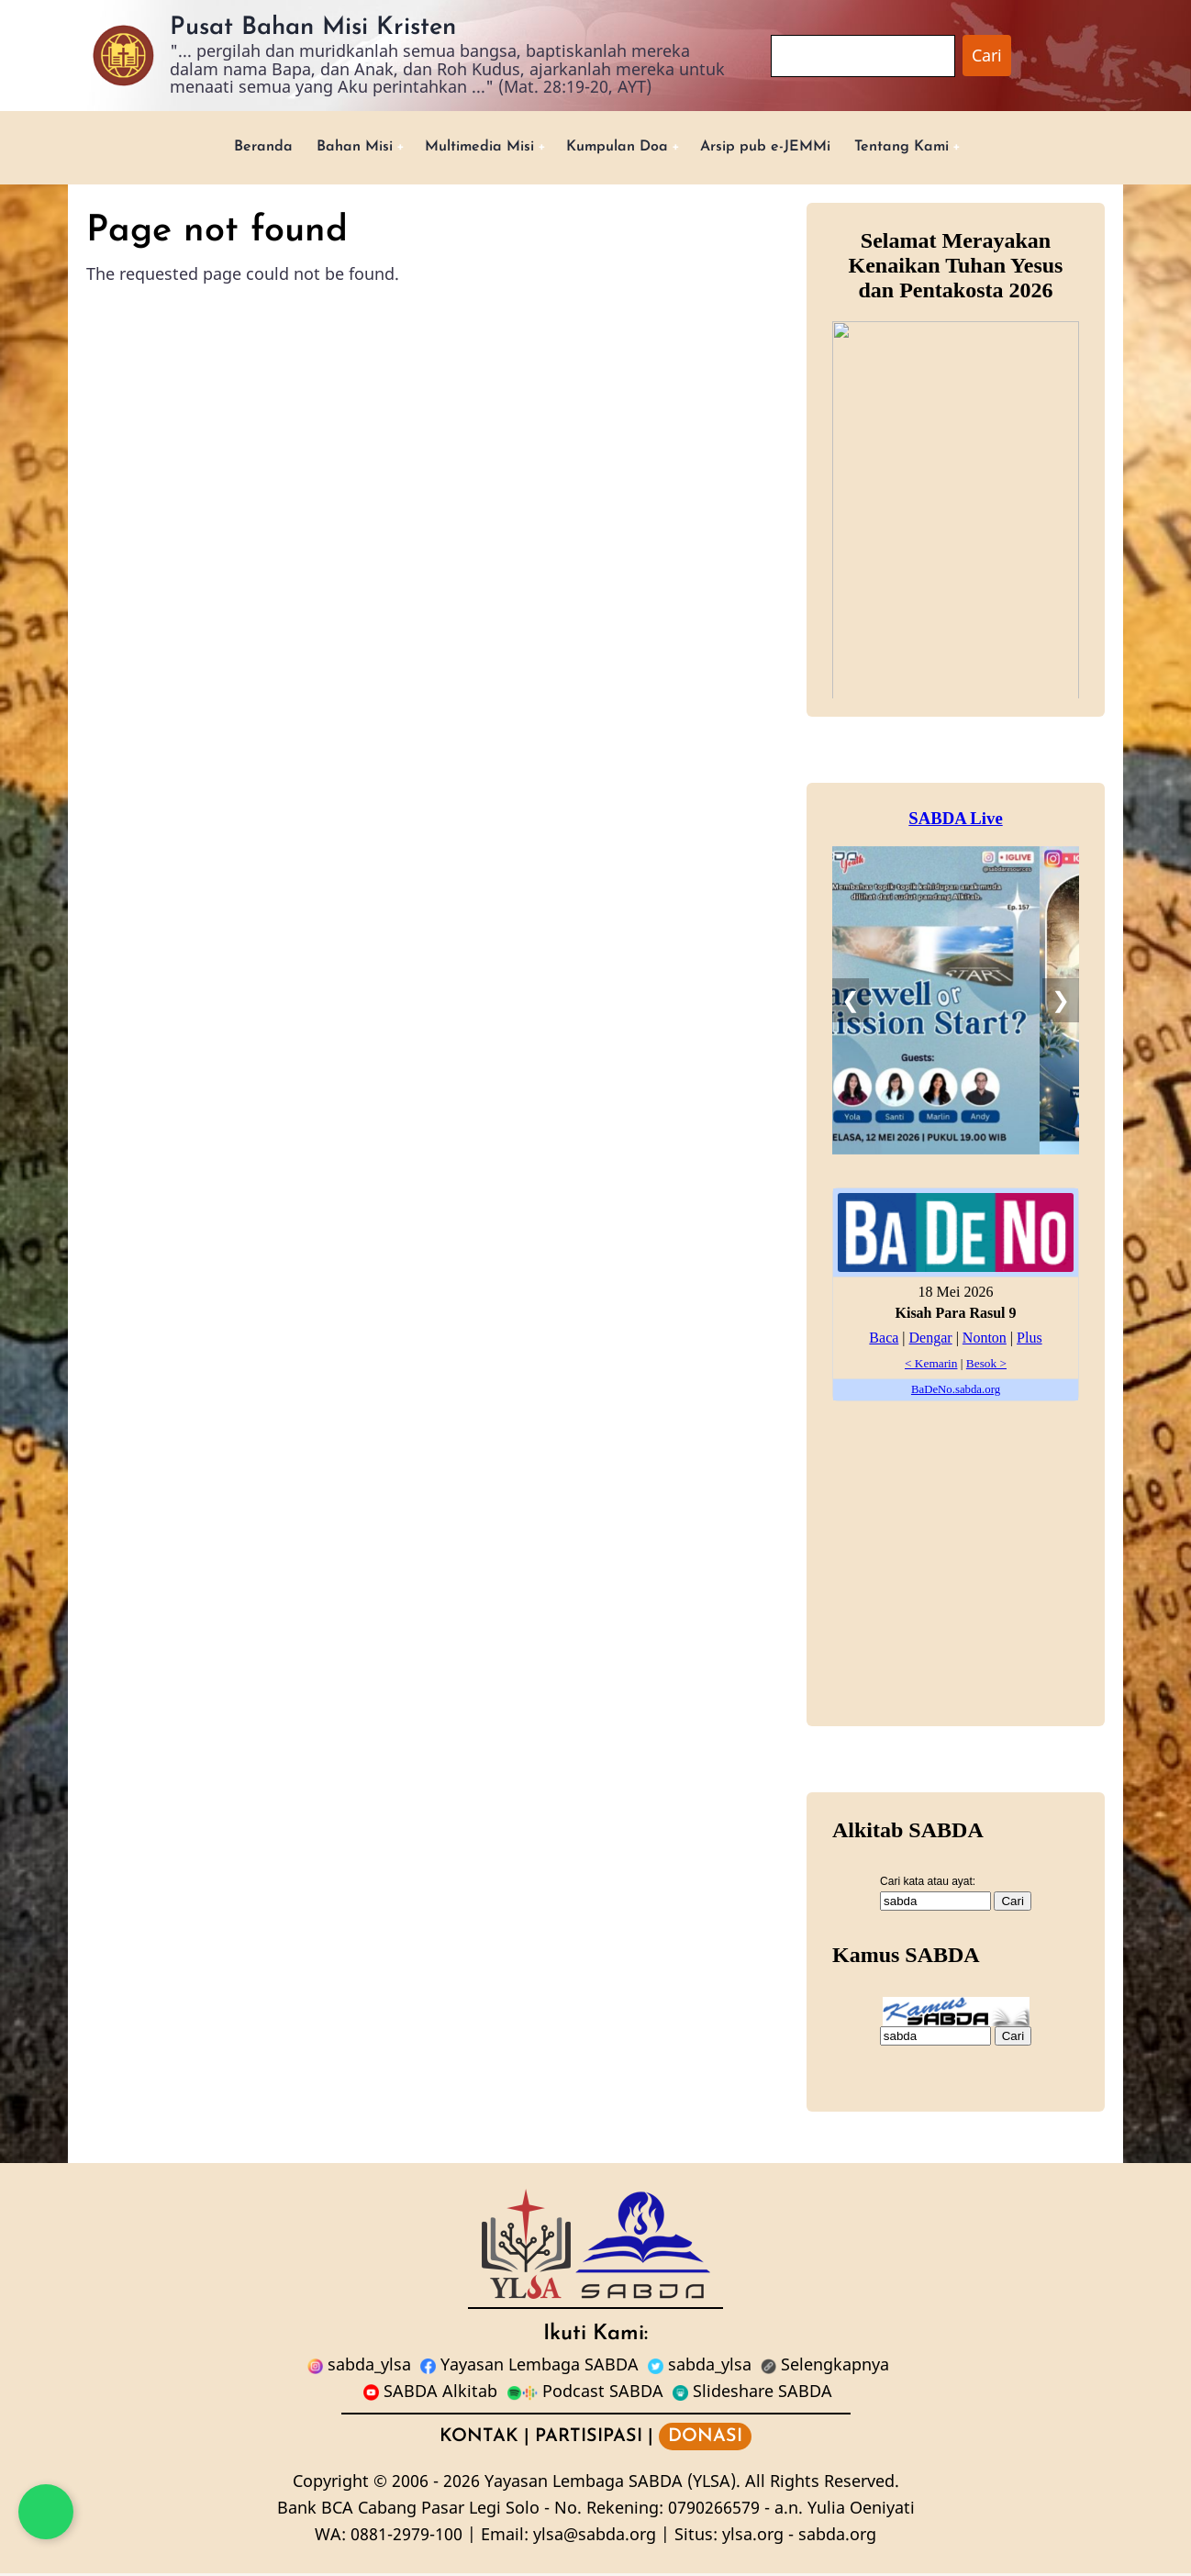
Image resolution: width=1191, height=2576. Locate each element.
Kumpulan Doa (619, 148)
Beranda (227, 148)
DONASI (705, 2439)
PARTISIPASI (588, 2439)
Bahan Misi (327, 148)
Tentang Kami (934, 148)
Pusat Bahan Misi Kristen (313, 28)
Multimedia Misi (466, 148)
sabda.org (837, 2537)
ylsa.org (753, 2537)
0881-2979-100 (406, 2537)
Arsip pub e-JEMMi (783, 148)
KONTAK (479, 2439)
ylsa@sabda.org (594, 2537)
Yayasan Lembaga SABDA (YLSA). (612, 2484)
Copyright (331, 2484)
